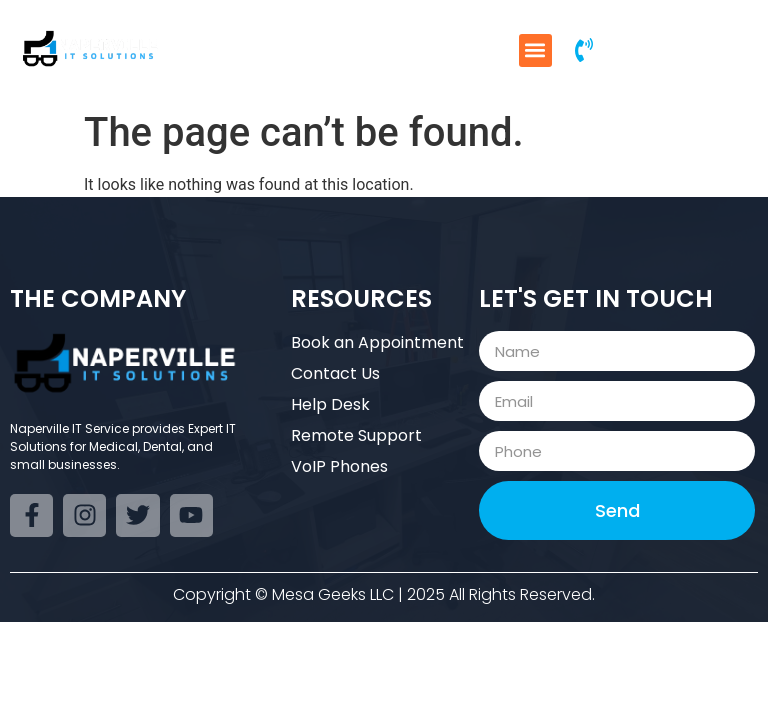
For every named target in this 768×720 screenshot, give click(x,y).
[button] (535, 50)
